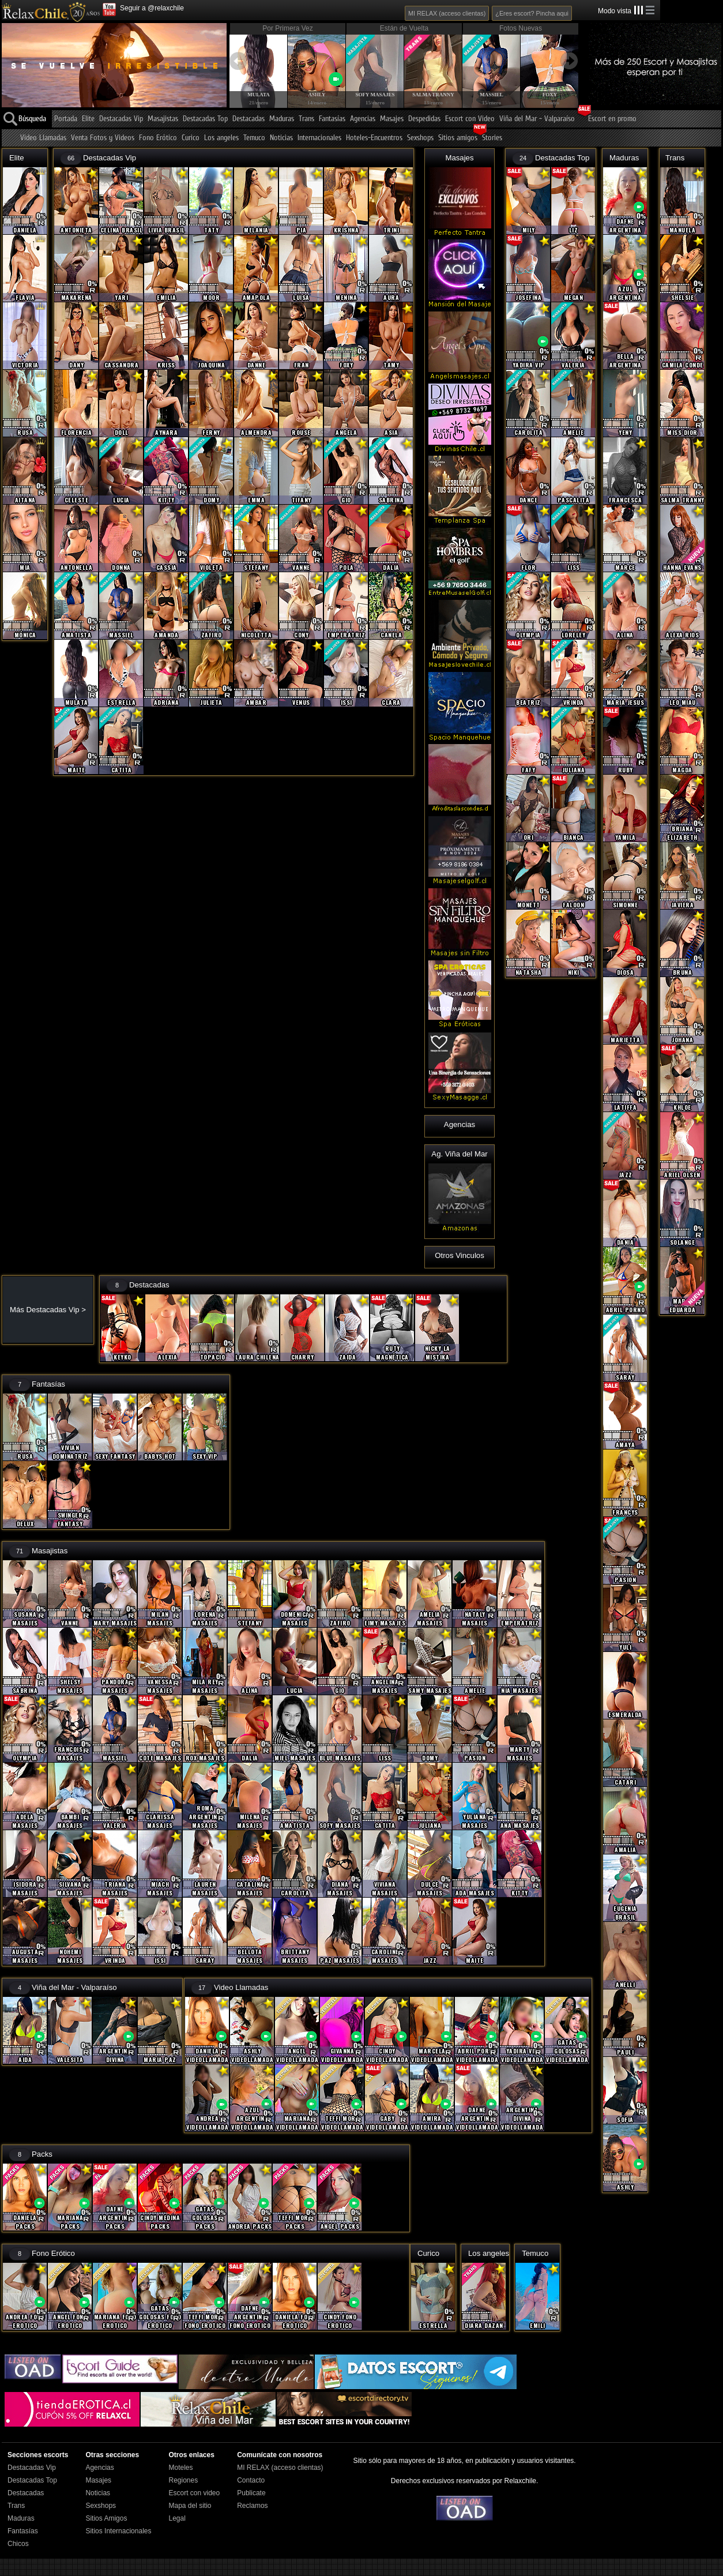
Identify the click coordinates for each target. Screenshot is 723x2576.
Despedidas (424, 119)
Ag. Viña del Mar (459, 1154)
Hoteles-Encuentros (374, 138)
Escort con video (194, 2493)
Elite (88, 119)
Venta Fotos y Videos (102, 138)
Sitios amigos (457, 138)
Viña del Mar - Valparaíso (537, 119)
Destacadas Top (205, 119)
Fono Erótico (158, 138)
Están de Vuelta (404, 28)
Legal (176, 2518)
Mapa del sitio (189, 2506)
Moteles (180, 2468)
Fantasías (332, 119)
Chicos (18, 2544)
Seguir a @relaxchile (152, 8)
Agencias (362, 119)
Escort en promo (612, 119)
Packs (42, 2154)
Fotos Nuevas (520, 28)
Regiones (183, 2480)
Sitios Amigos (106, 2518)
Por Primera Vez (287, 28)
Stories (492, 138)
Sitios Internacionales (118, 2531)
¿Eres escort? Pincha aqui (531, 13)
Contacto (251, 2480)
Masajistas (163, 119)
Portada (65, 119)
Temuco (254, 138)
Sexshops (420, 138)
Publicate (251, 2493)
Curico (190, 138)
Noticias (281, 138)
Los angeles (221, 138)
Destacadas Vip (121, 119)
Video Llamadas (43, 138)
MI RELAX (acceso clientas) (446, 13)
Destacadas (248, 119)
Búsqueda (32, 119)
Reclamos (252, 2506)
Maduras (281, 119)
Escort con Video (470, 119)
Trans (306, 119)
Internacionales (319, 138)
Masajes (392, 119)
